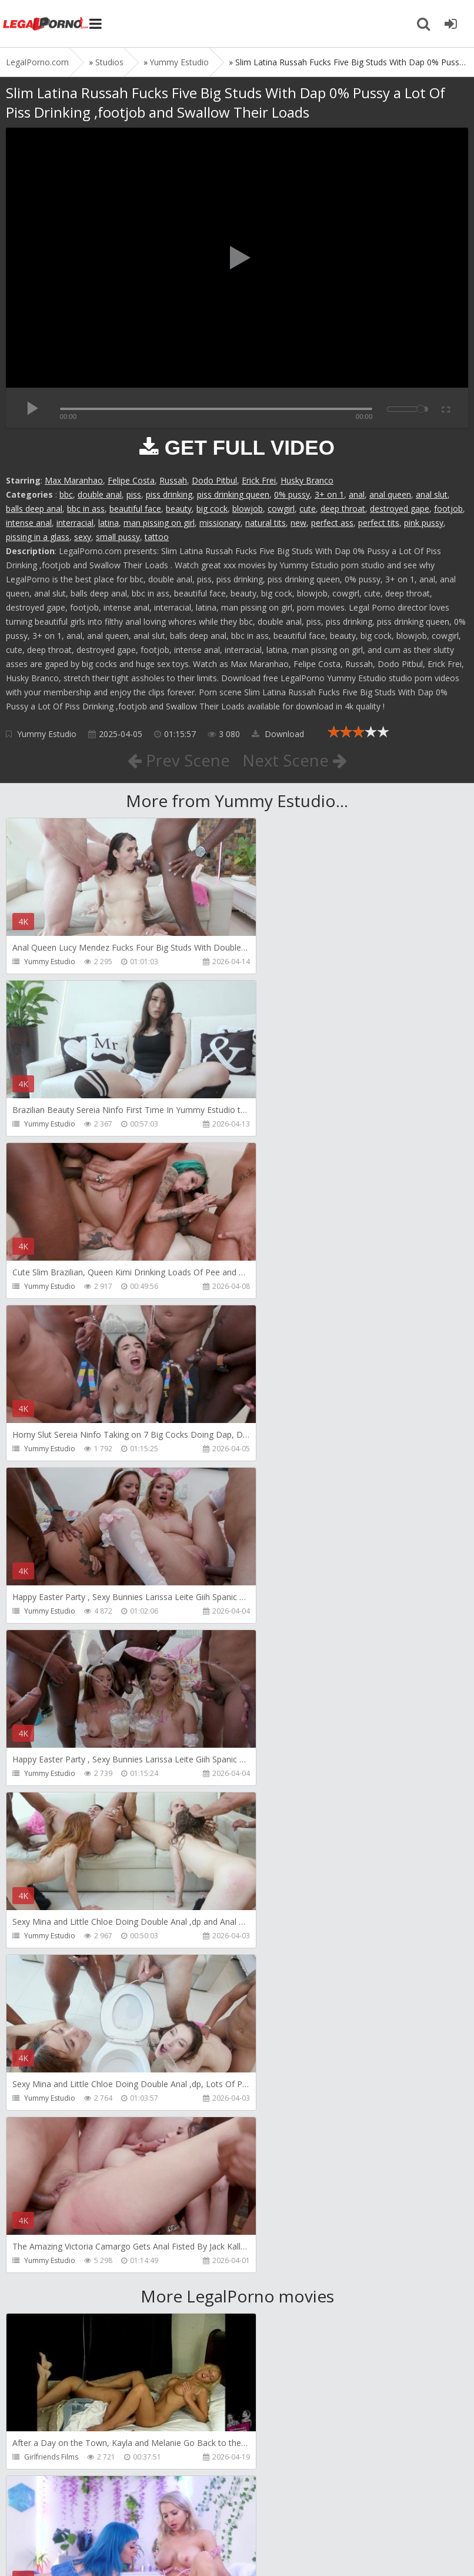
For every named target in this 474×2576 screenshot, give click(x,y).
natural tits (265, 522)
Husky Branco (307, 480)
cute (307, 508)
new (298, 522)
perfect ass (332, 522)
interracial (75, 522)
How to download (173, 2510)
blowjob (247, 508)
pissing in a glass (37, 536)
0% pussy (292, 494)
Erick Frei (259, 480)
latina (108, 522)
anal (357, 494)
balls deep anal (34, 508)
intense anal (29, 522)
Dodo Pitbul (214, 480)
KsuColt (270, 2132)
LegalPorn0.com (92, 2545)
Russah (173, 480)
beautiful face (135, 508)
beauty (179, 508)
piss (133, 494)
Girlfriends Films (51, 1807)
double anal (100, 494)
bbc (66, 494)
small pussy (118, 536)
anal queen (390, 494)
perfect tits (378, 522)
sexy (82, 536)
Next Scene (295, 760)
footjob (448, 508)
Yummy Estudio (46, 733)
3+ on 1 (329, 494)
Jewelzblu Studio (285, 2295)
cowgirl (281, 508)
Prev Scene (177, 760)
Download (278, 733)
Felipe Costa (131, 480)
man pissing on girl (159, 522)
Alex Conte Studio (53, 2457)
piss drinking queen (233, 494)
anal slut (432, 494)
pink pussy (423, 522)
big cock (212, 508)
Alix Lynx (272, 1807)
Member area (88, 2510)
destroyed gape (399, 508)
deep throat (343, 508)
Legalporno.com (47, 23)
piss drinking (169, 494)
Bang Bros (41, 2295)
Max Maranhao (74, 480)
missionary (220, 522)
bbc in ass (86, 508)
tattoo (157, 536)
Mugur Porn (43, 1970)
